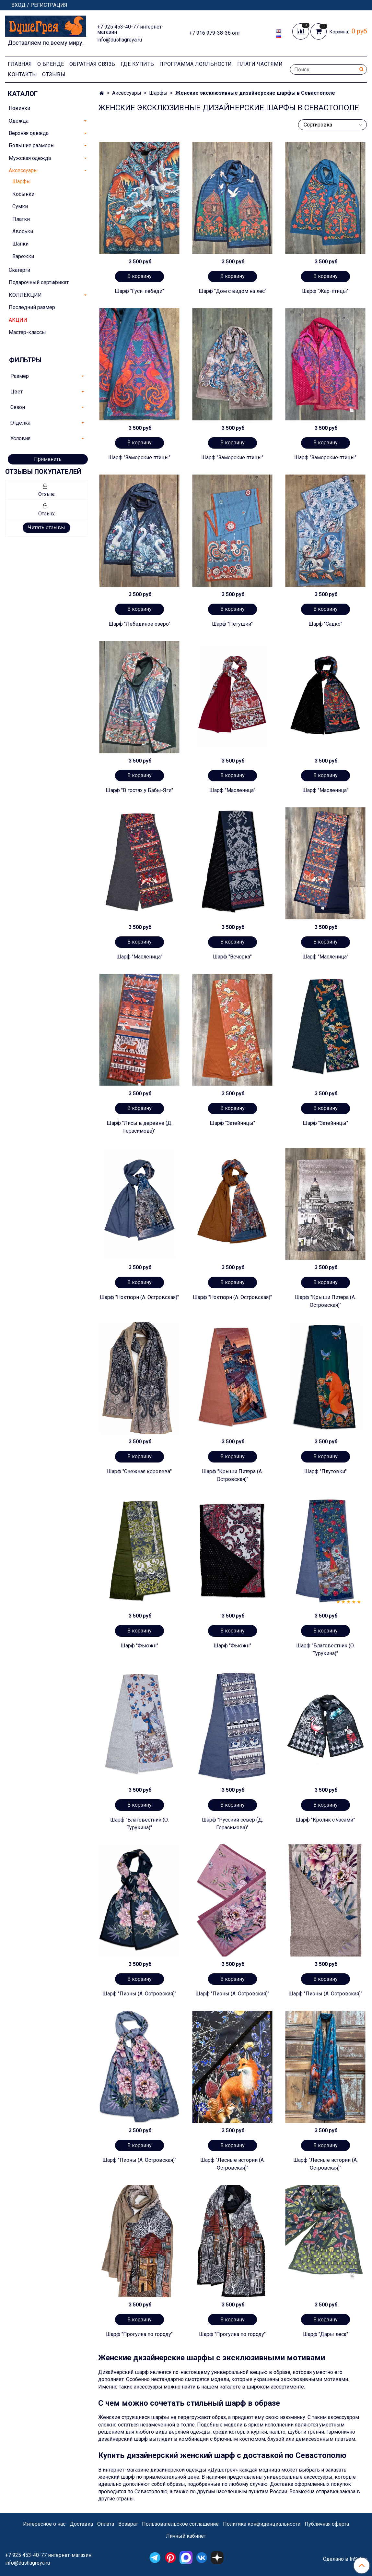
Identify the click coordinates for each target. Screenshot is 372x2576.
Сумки (20, 206)
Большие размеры (32, 145)
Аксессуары (126, 93)
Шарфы (158, 93)
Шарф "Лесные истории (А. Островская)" (232, 2164)
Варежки (23, 256)
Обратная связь (92, 64)
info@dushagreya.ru (119, 40)
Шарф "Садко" (325, 624)
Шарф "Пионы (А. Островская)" (139, 1994)
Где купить (137, 64)
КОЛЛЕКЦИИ (25, 295)
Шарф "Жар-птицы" (325, 291)
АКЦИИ (18, 320)
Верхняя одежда (29, 133)
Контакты (22, 74)
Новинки (19, 108)
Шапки (20, 244)
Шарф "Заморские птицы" (139, 457)
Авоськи (22, 231)
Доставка (81, 2524)
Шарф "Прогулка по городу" (139, 2334)
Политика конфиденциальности (261, 2524)
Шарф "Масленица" (232, 790)
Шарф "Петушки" (232, 624)
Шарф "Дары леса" (325, 2334)
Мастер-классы (27, 332)
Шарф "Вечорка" (232, 957)
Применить (48, 459)
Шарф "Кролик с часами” (325, 1820)
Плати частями (260, 64)
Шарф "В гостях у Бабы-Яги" (139, 790)
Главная (20, 64)
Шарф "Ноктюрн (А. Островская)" (139, 1297)
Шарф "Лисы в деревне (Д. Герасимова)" (139, 1127)
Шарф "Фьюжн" (139, 1646)
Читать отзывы (46, 527)
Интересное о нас (44, 2524)
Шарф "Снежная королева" (139, 1471)
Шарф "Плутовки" (325, 1471)
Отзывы (53, 74)
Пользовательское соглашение (180, 2524)
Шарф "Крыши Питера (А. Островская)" (325, 1301)
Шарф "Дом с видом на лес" (232, 291)
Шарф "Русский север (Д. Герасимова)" (232, 1824)
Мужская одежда (30, 158)
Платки (21, 219)
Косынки (23, 194)
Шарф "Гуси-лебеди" (139, 291)
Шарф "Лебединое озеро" (139, 624)
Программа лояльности (195, 64)
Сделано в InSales (345, 2559)
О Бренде (50, 64)
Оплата (105, 2524)
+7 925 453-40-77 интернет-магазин (130, 29)
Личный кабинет (186, 2536)
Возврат (128, 2524)
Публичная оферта (327, 2524)
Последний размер (32, 307)
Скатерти (19, 270)
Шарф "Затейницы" (232, 1123)
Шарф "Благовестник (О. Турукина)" (325, 1649)
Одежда (19, 121)
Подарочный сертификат (39, 282)
